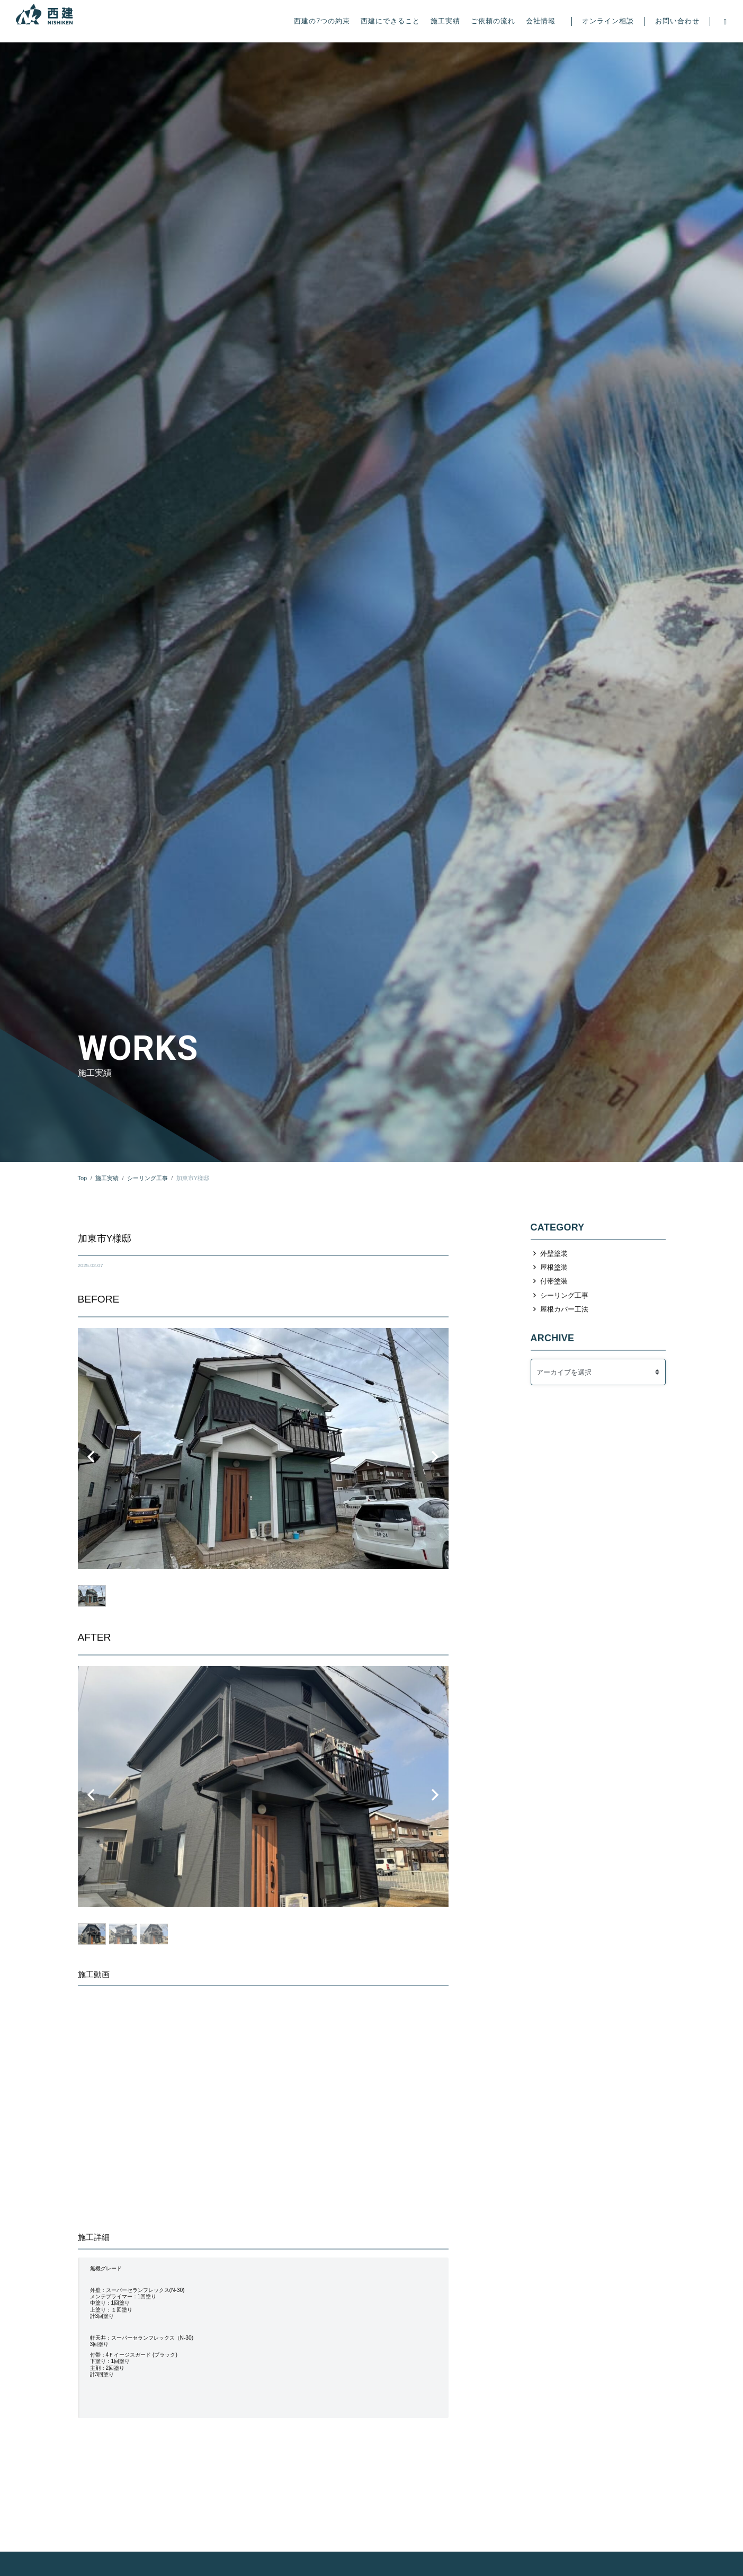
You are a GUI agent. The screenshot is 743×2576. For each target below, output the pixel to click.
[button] (91, 1456)
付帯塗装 (554, 1281)
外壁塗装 (554, 1254)
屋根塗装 (554, 1267)
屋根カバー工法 (564, 1309)
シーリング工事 (564, 1295)
